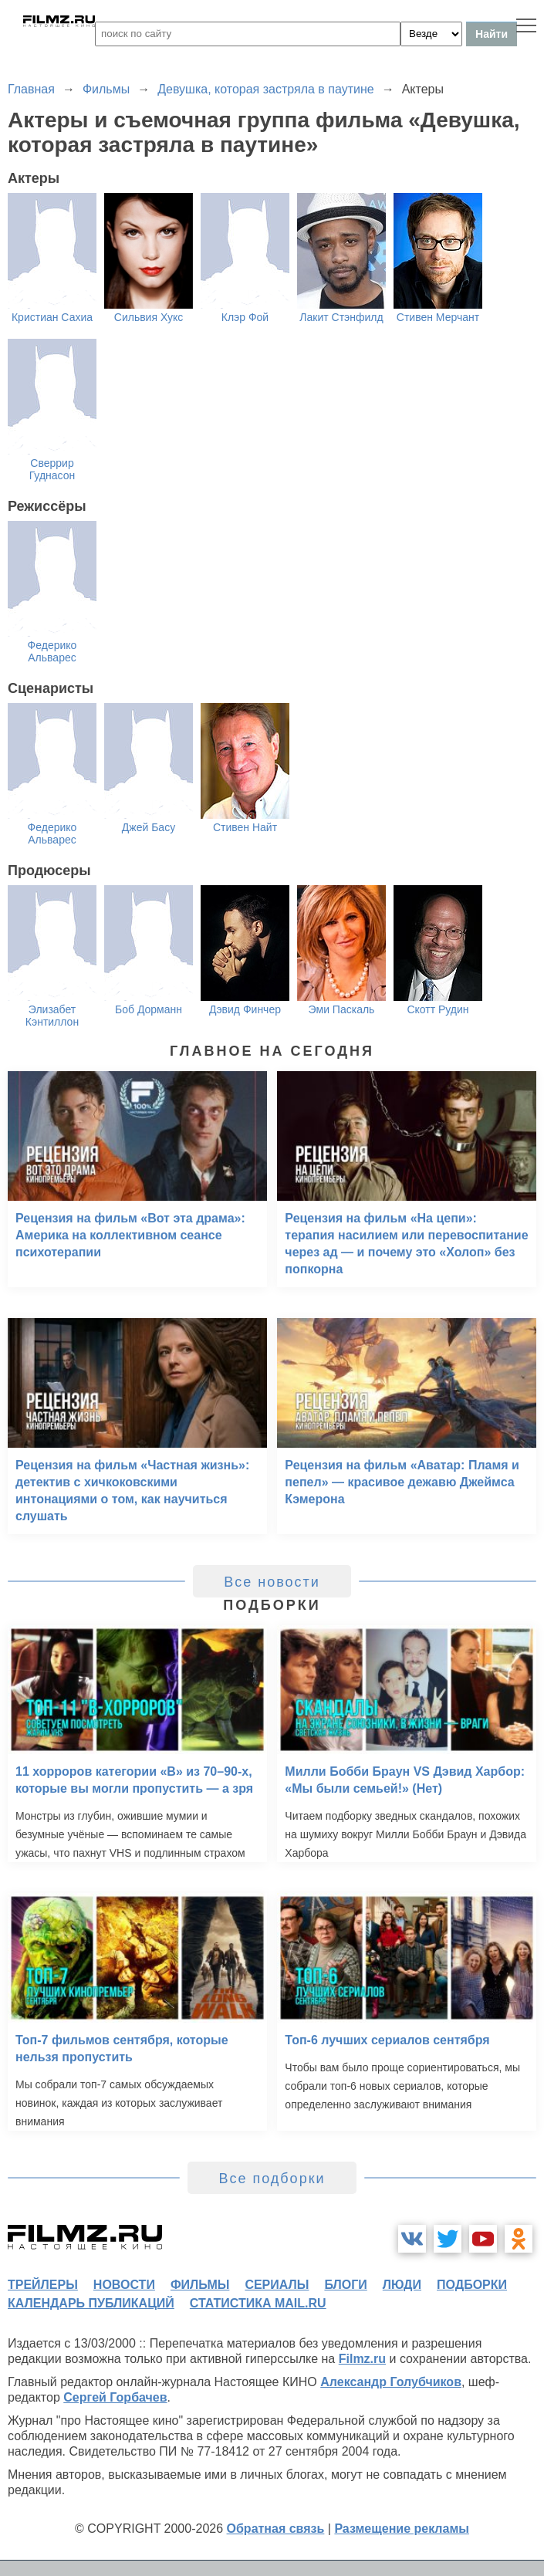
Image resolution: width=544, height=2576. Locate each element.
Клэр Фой (245, 317)
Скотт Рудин (437, 1009)
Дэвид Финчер (245, 1009)
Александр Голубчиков (390, 2381)
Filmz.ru (362, 2358)
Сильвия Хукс (148, 317)
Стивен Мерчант (438, 317)
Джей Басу (148, 827)
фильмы (200, 2284)
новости (124, 2284)
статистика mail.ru (258, 2303)
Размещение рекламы (401, 2528)
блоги (345, 2284)
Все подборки (271, 2178)
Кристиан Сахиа (52, 317)
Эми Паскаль (342, 1009)
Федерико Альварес (52, 651)
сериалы (277, 2284)
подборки (472, 2284)
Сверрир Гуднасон (52, 469)
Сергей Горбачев (115, 2397)
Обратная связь (276, 2528)
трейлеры (43, 2284)
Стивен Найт (245, 827)
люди (402, 2284)
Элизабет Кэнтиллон (52, 1015)
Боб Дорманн (148, 1009)
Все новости (272, 1582)
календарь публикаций (91, 2303)
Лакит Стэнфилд (341, 317)
